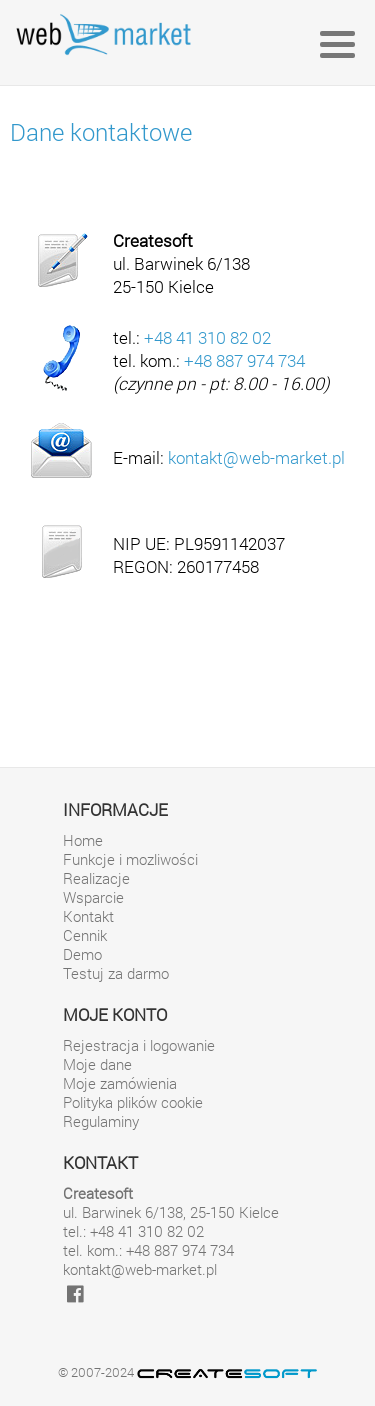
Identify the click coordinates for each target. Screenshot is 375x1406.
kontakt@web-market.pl (256, 457)
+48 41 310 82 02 (207, 337)
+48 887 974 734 (244, 360)
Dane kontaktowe (101, 132)
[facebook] (75, 1293)
